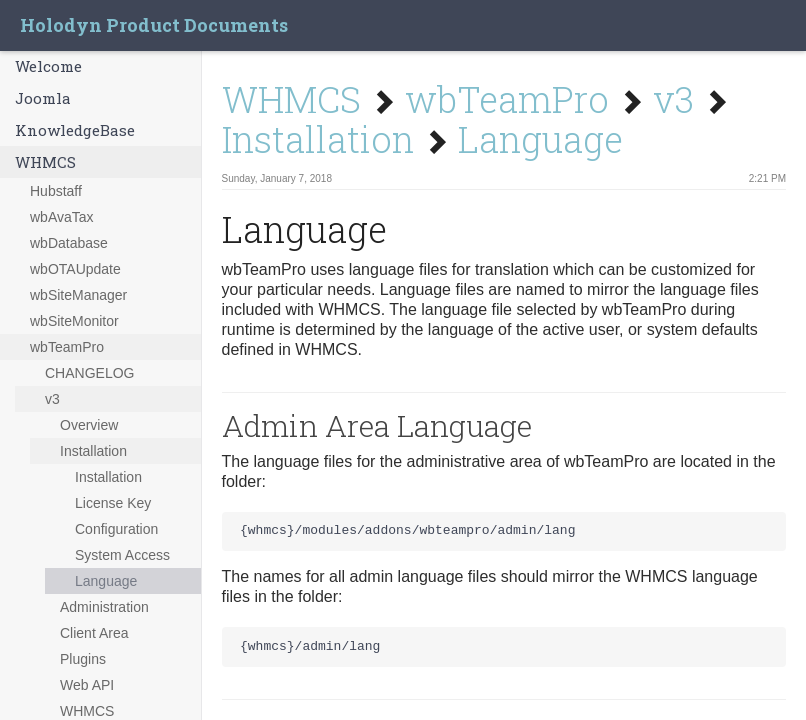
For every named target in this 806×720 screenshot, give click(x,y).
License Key (113, 503)
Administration (104, 607)
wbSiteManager (78, 295)
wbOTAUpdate (75, 269)
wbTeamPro (67, 347)
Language (106, 581)
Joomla (43, 98)
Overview (89, 425)
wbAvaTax (62, 217)
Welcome (48, 66)
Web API (87, 685)
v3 (52, 399)
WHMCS (45, 162)
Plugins (83, 659)
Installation (93, 451)
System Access (122, 555)
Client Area (94, 633)
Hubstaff (56, 191)
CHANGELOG (89, 373)
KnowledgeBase (75, 130)
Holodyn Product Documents (154, 25)
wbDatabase (69, 243)
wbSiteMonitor (74, 321)
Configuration (116, 529)
